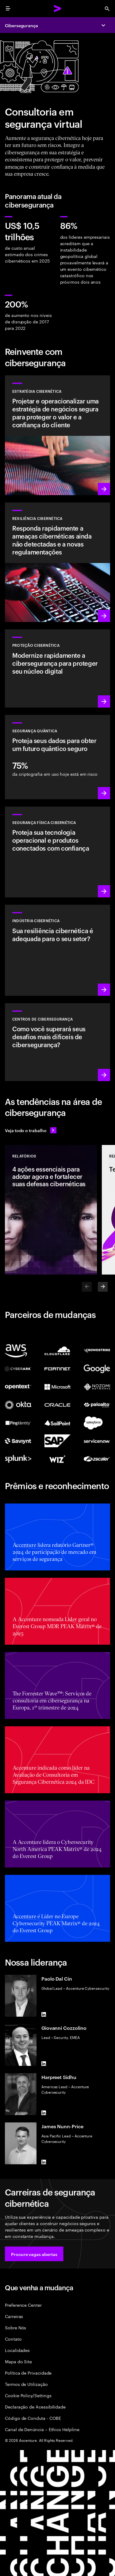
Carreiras (14, 2316)
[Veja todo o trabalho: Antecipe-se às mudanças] (30, 1130)
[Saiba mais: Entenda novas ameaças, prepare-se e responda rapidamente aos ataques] (57, 562)
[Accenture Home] (57, 8)
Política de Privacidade (28, 2372)
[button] (34, 2254)
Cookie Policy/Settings (28, 2395)
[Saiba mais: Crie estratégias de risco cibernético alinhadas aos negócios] (57, 435)
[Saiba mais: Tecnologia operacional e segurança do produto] (57, 852)
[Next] (102, 1286)
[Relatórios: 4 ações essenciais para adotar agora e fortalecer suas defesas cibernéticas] (51, 1210)
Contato (13, 2338)
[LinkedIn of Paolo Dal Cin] (43, 2014)
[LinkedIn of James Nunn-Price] (43, 2162)
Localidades (17, 2350)
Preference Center (23, 2305)
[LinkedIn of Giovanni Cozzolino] (43, 2063)
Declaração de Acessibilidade (35, 2406)
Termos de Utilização (26, 2384)
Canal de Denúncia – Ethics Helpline (42, 2429)
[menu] (8, 8)
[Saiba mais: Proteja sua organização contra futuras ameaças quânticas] (57, 757)
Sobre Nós (15, 2327)
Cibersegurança (21, 25)
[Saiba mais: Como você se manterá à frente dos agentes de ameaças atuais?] (57, 1042)
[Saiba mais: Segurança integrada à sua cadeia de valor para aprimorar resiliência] (57, 950)
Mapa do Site (18, 2361)
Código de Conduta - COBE (33, 2418)
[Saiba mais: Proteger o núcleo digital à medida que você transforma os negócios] (57, 668)
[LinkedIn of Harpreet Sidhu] (43, 2112)
